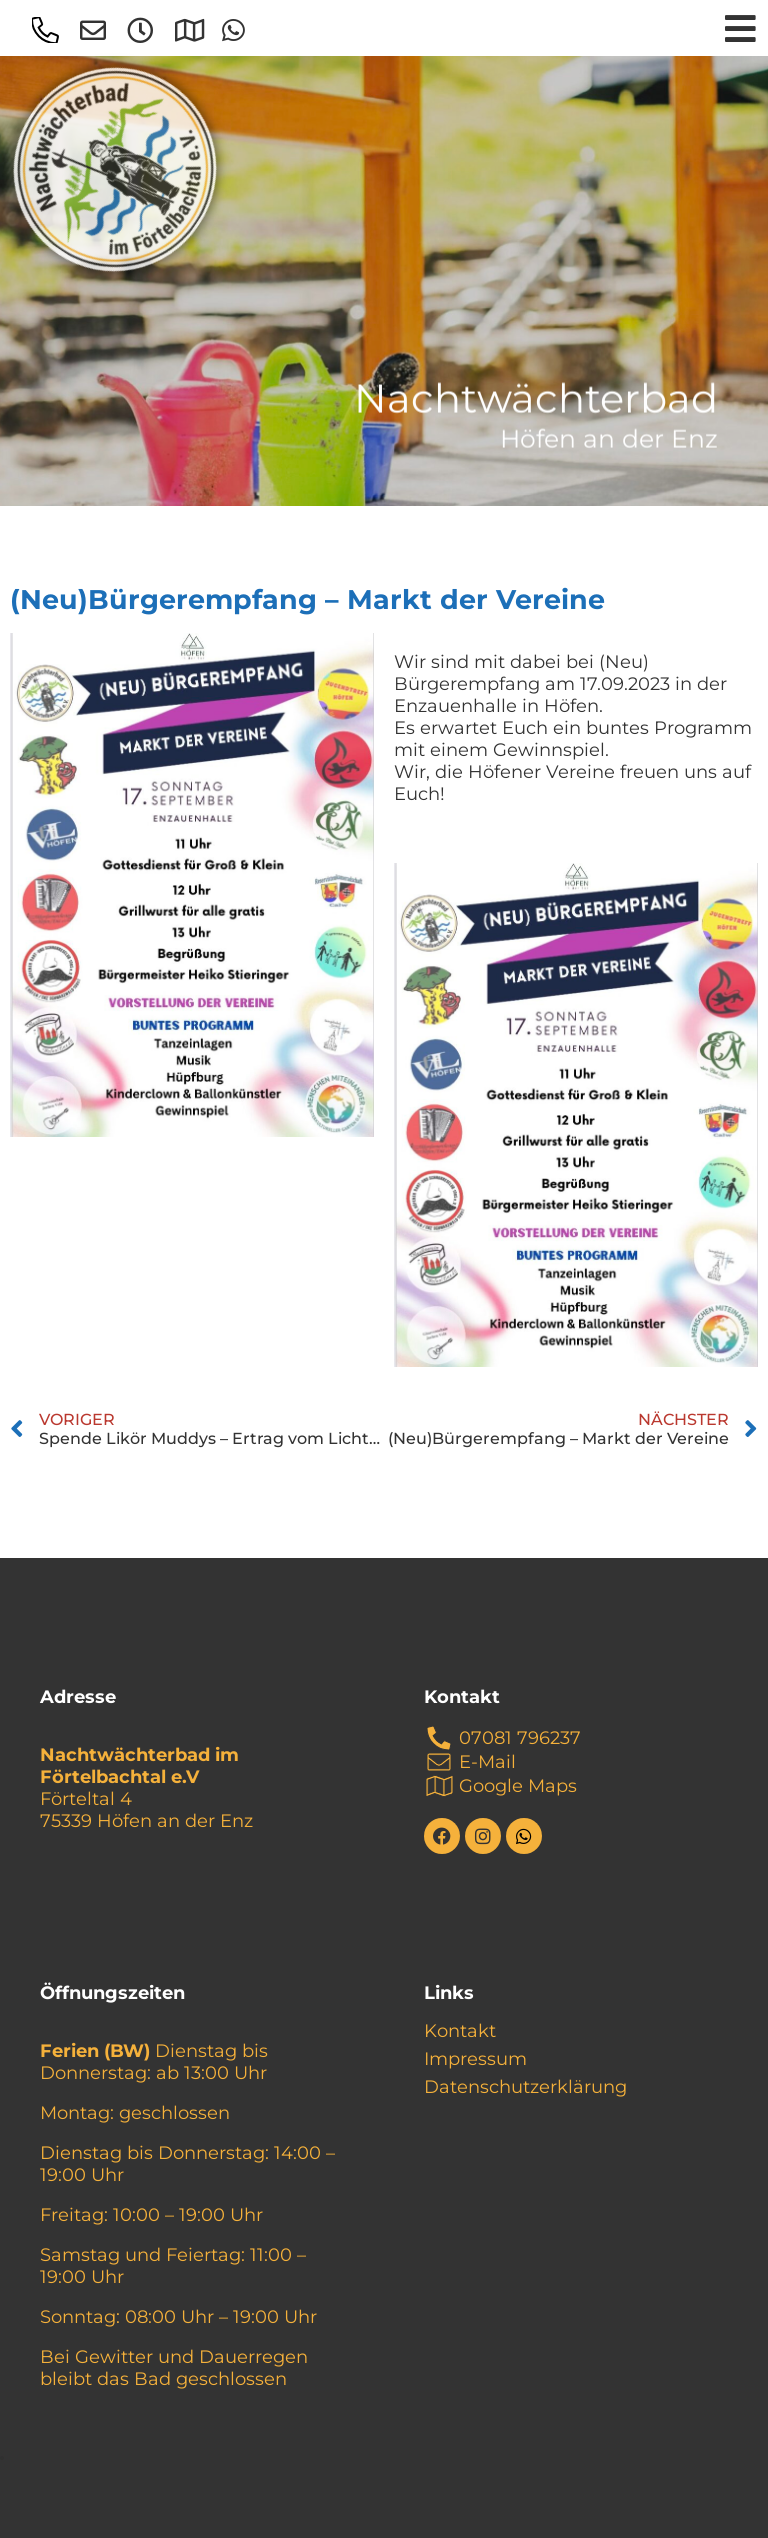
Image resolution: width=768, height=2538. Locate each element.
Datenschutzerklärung (525, 2087)
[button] (2, 2458)
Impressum (475, 2059)
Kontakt (460, 2031)
